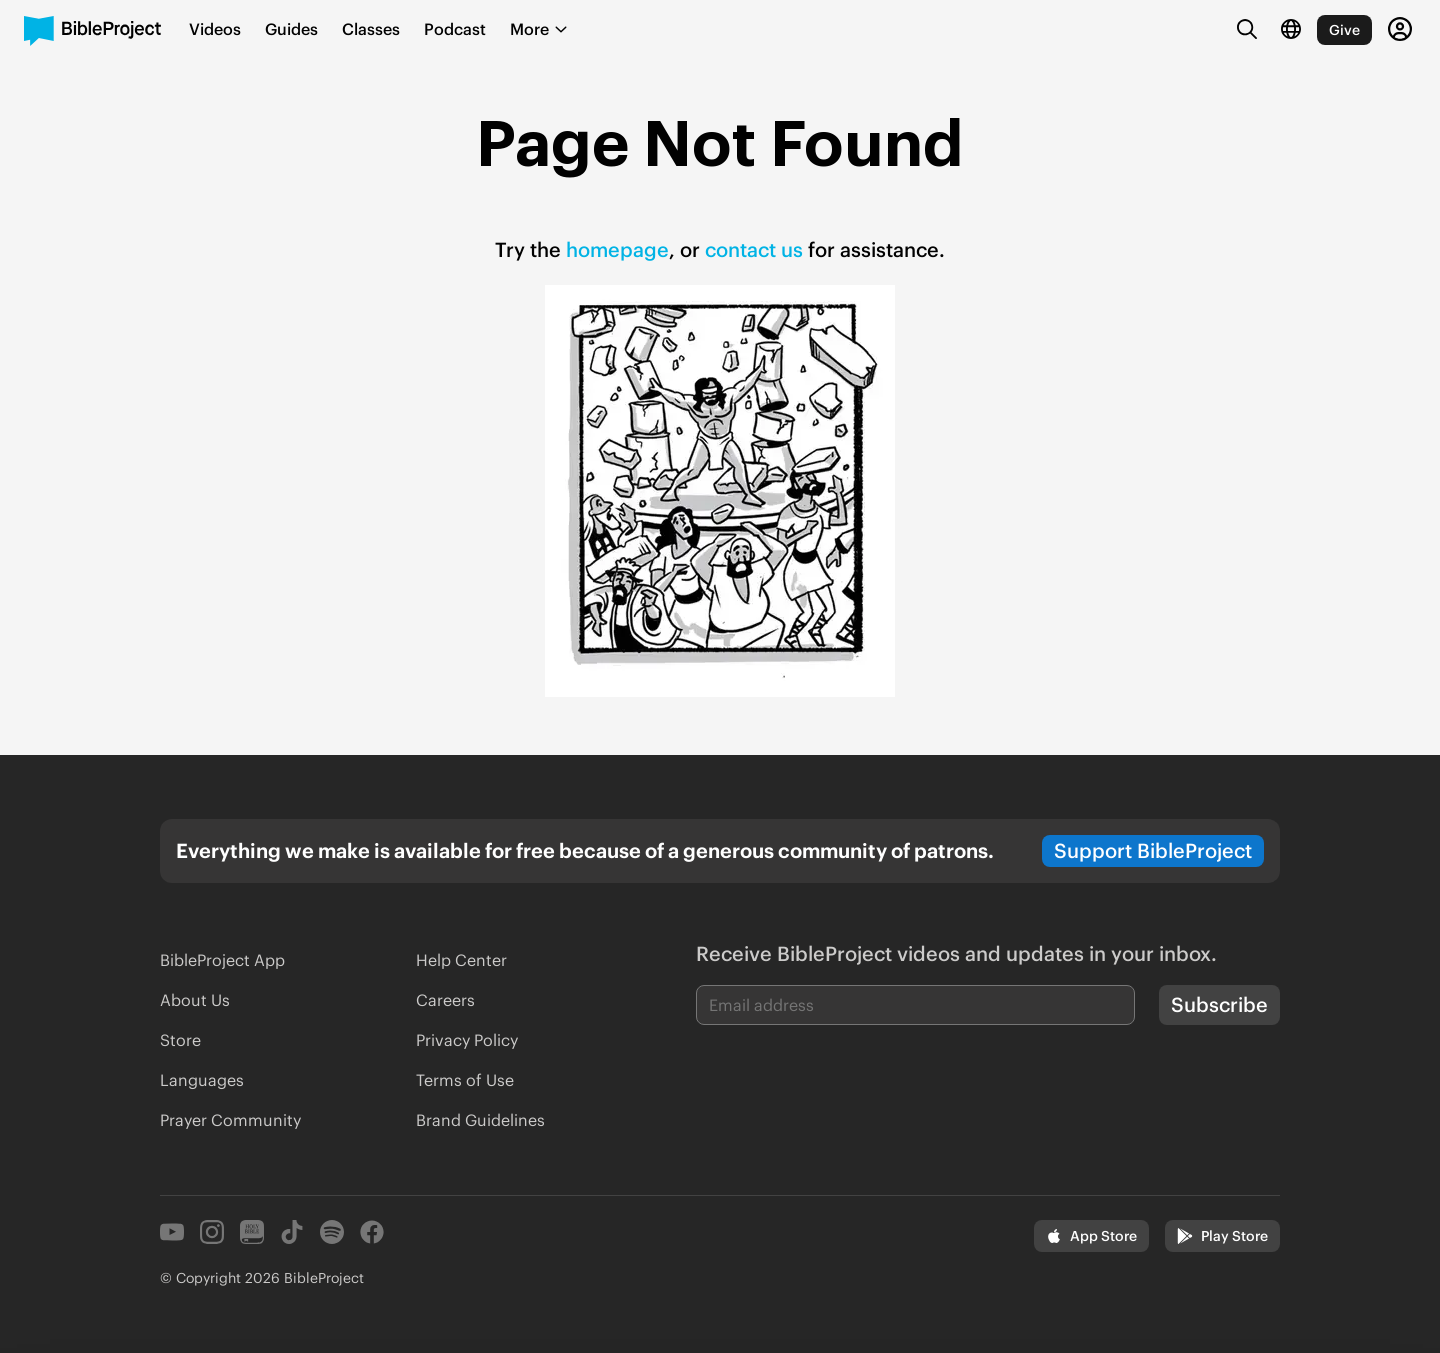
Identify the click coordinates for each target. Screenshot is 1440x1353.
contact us (754, 249)
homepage (617, 249)
